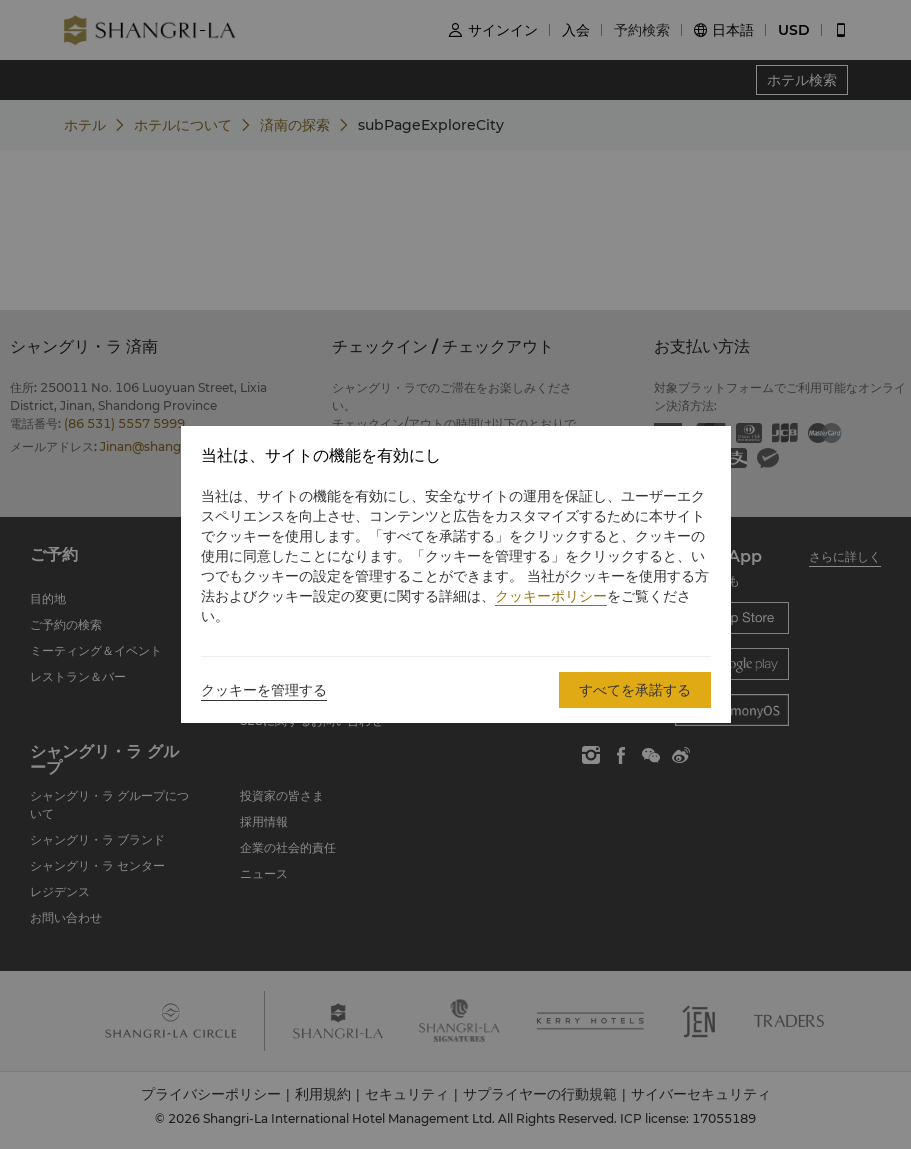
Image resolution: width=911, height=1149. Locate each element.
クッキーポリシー (551, 596)
